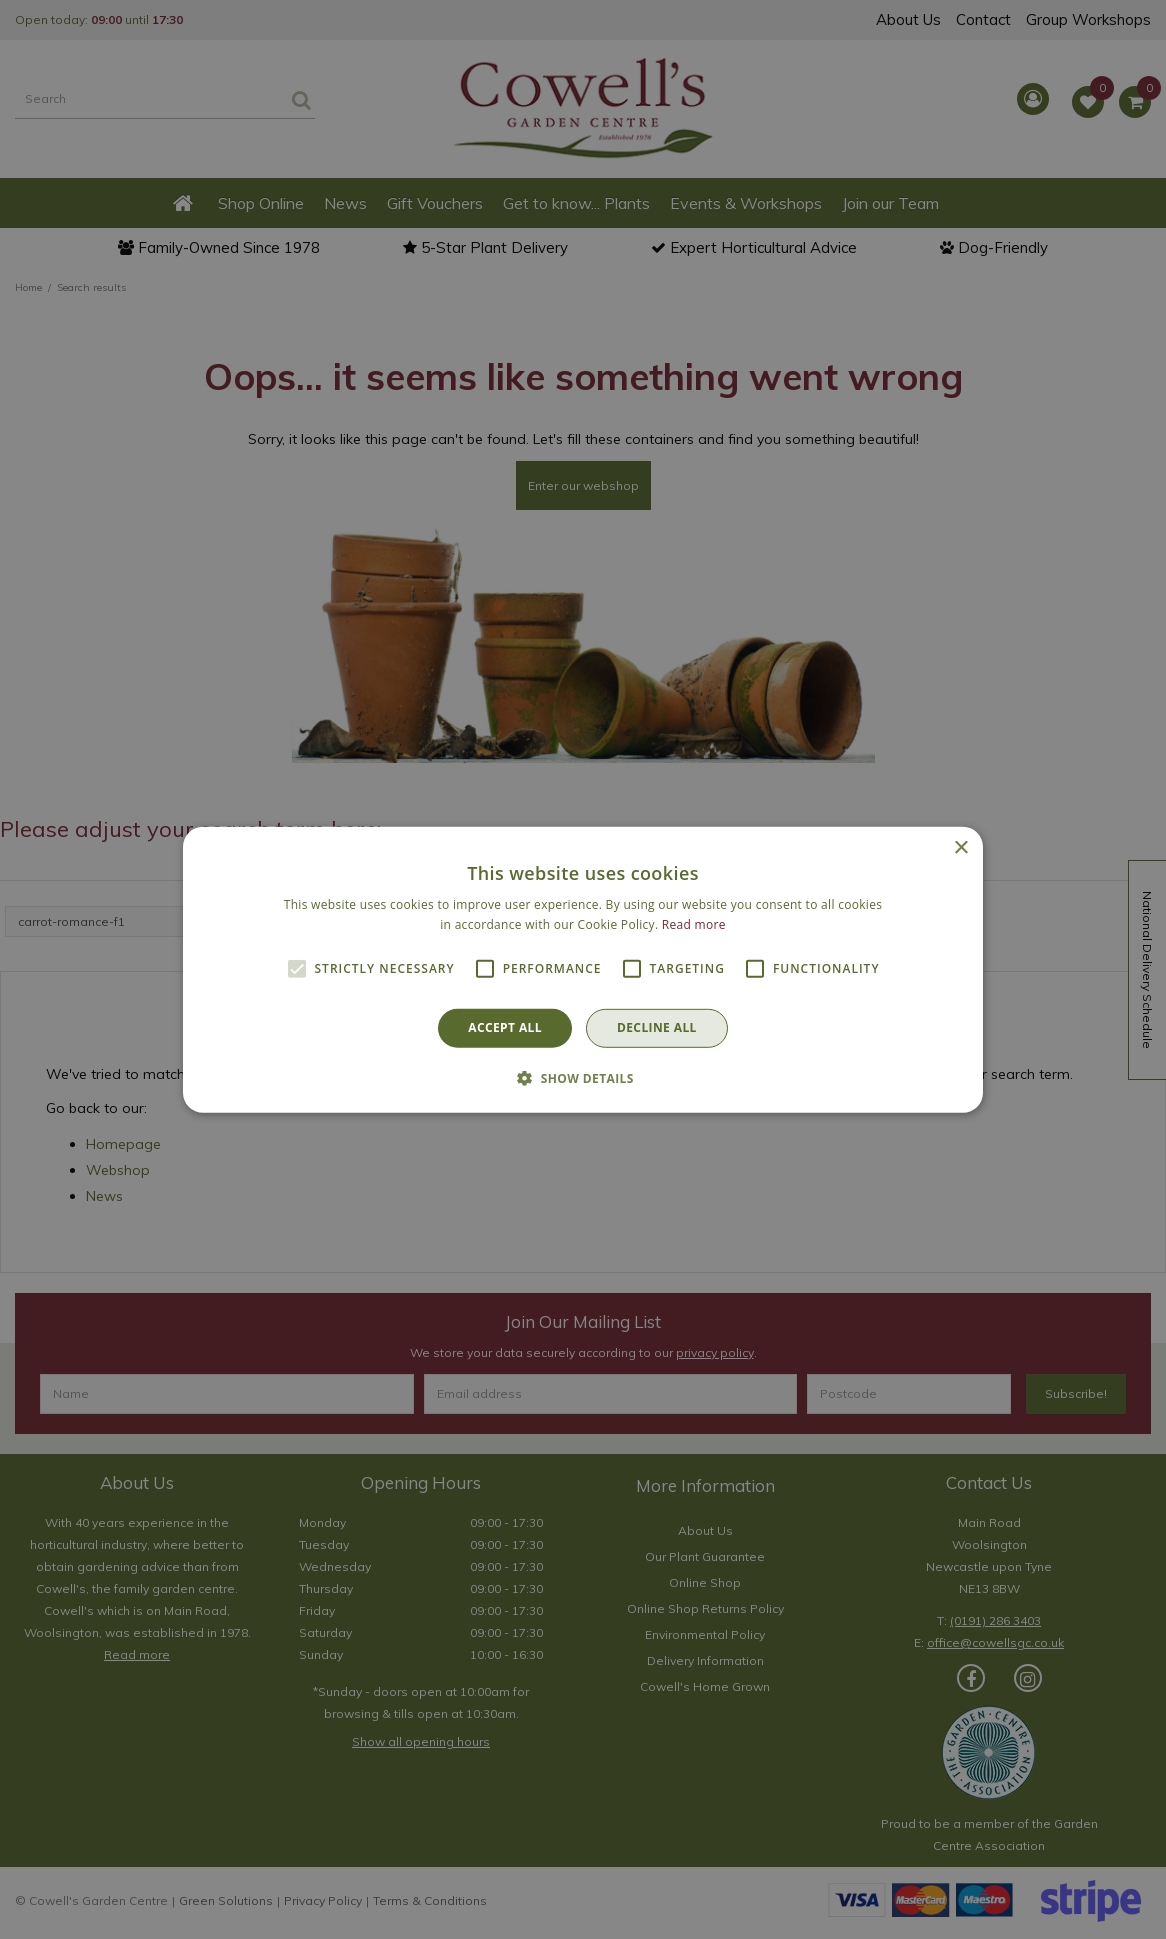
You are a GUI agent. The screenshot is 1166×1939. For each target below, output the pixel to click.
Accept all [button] (505, 1027)
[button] (583, 1078)
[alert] (583, 969)
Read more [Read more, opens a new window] (694, 924)
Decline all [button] (657, 1027)
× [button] (960, 847)
